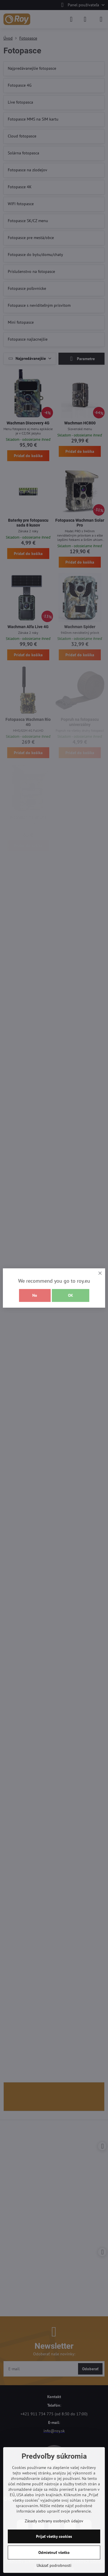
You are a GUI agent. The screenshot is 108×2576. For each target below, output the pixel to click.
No (34, 1295)
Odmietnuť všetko (54, 2552)
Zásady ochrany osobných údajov (54, 2520)
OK (70, 1295)
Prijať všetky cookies (54, 2536)
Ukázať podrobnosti (54, 2565)
